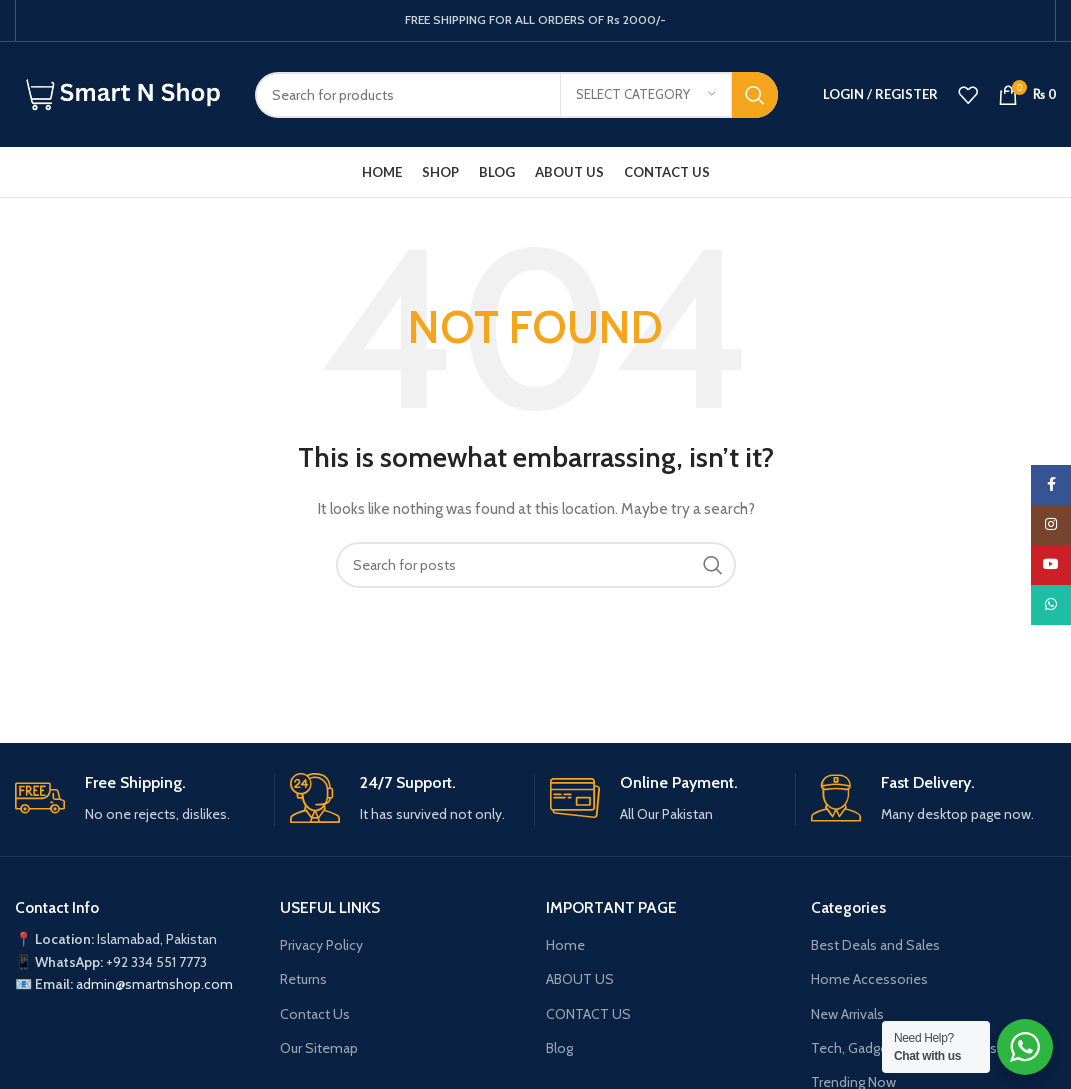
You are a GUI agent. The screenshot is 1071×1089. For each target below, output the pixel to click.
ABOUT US (580, 979)
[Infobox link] (137, 799)
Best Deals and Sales (875, 945)
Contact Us (315, 1014)
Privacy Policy (321, 945)
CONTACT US (588, 1014)
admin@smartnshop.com (154, 984)
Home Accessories (869, 979)
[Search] (516, 95)
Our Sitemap (319, 1048)
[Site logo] (120, 93)
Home (565, 945)
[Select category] (646, 95)
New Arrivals (847, 1014)
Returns (303, 979)
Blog (559, 1048)
